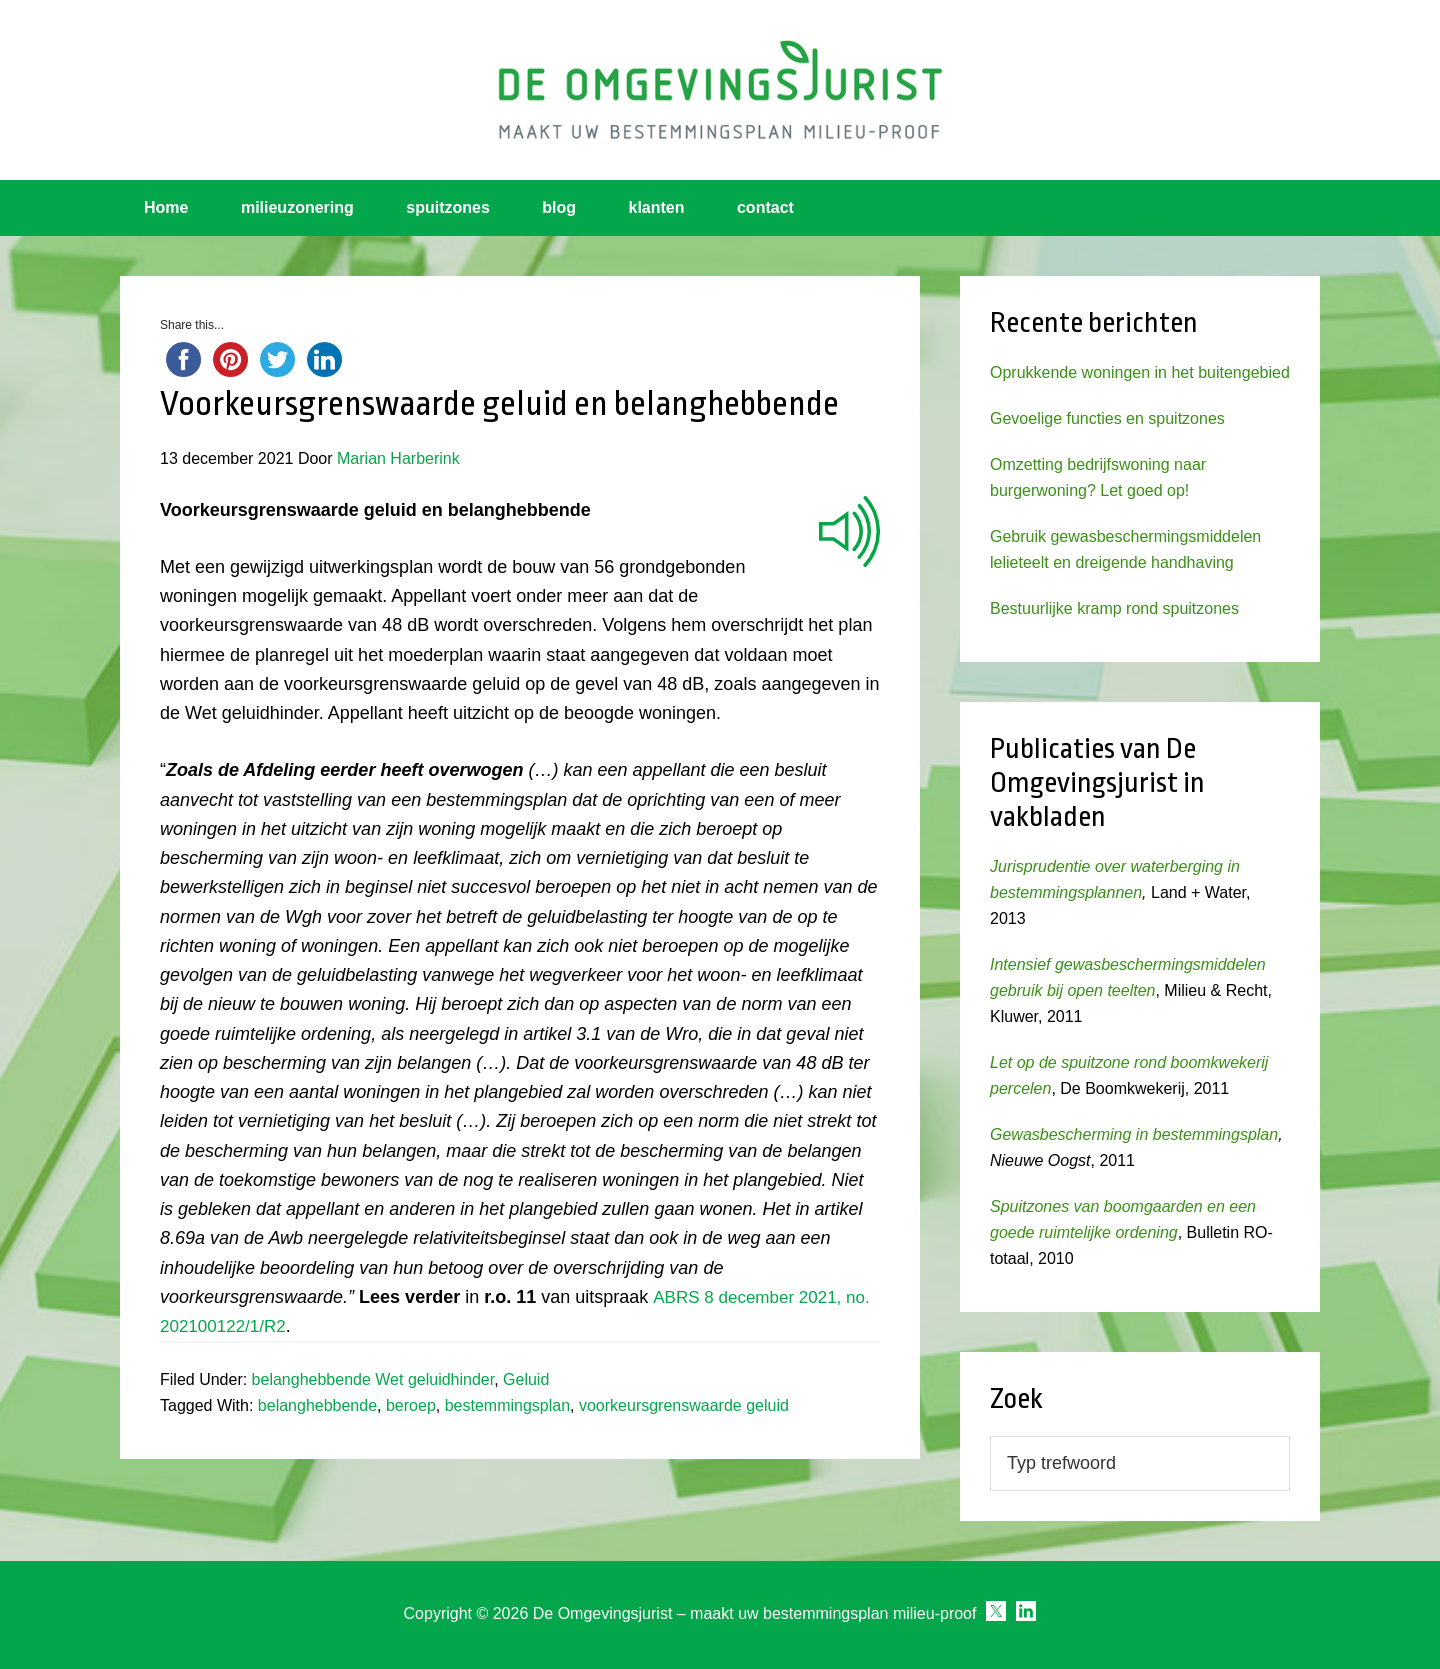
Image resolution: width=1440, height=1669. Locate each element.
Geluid (526, 1379)
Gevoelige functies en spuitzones (1107, 418)
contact (765, 207)
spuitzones (448, 207)
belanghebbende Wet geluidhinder (373, 1379)
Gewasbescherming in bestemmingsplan (1134, 1134)
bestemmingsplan (507, 1405)
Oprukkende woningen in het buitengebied (1140, 372)
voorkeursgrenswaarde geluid (684, 1405)
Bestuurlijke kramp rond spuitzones (1114, 608)
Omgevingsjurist (720, 90)
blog (559, 207)
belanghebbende (317, 1405)
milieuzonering (297, 207)
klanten (657, 207)
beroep (411, 1405)
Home (166, 207)
